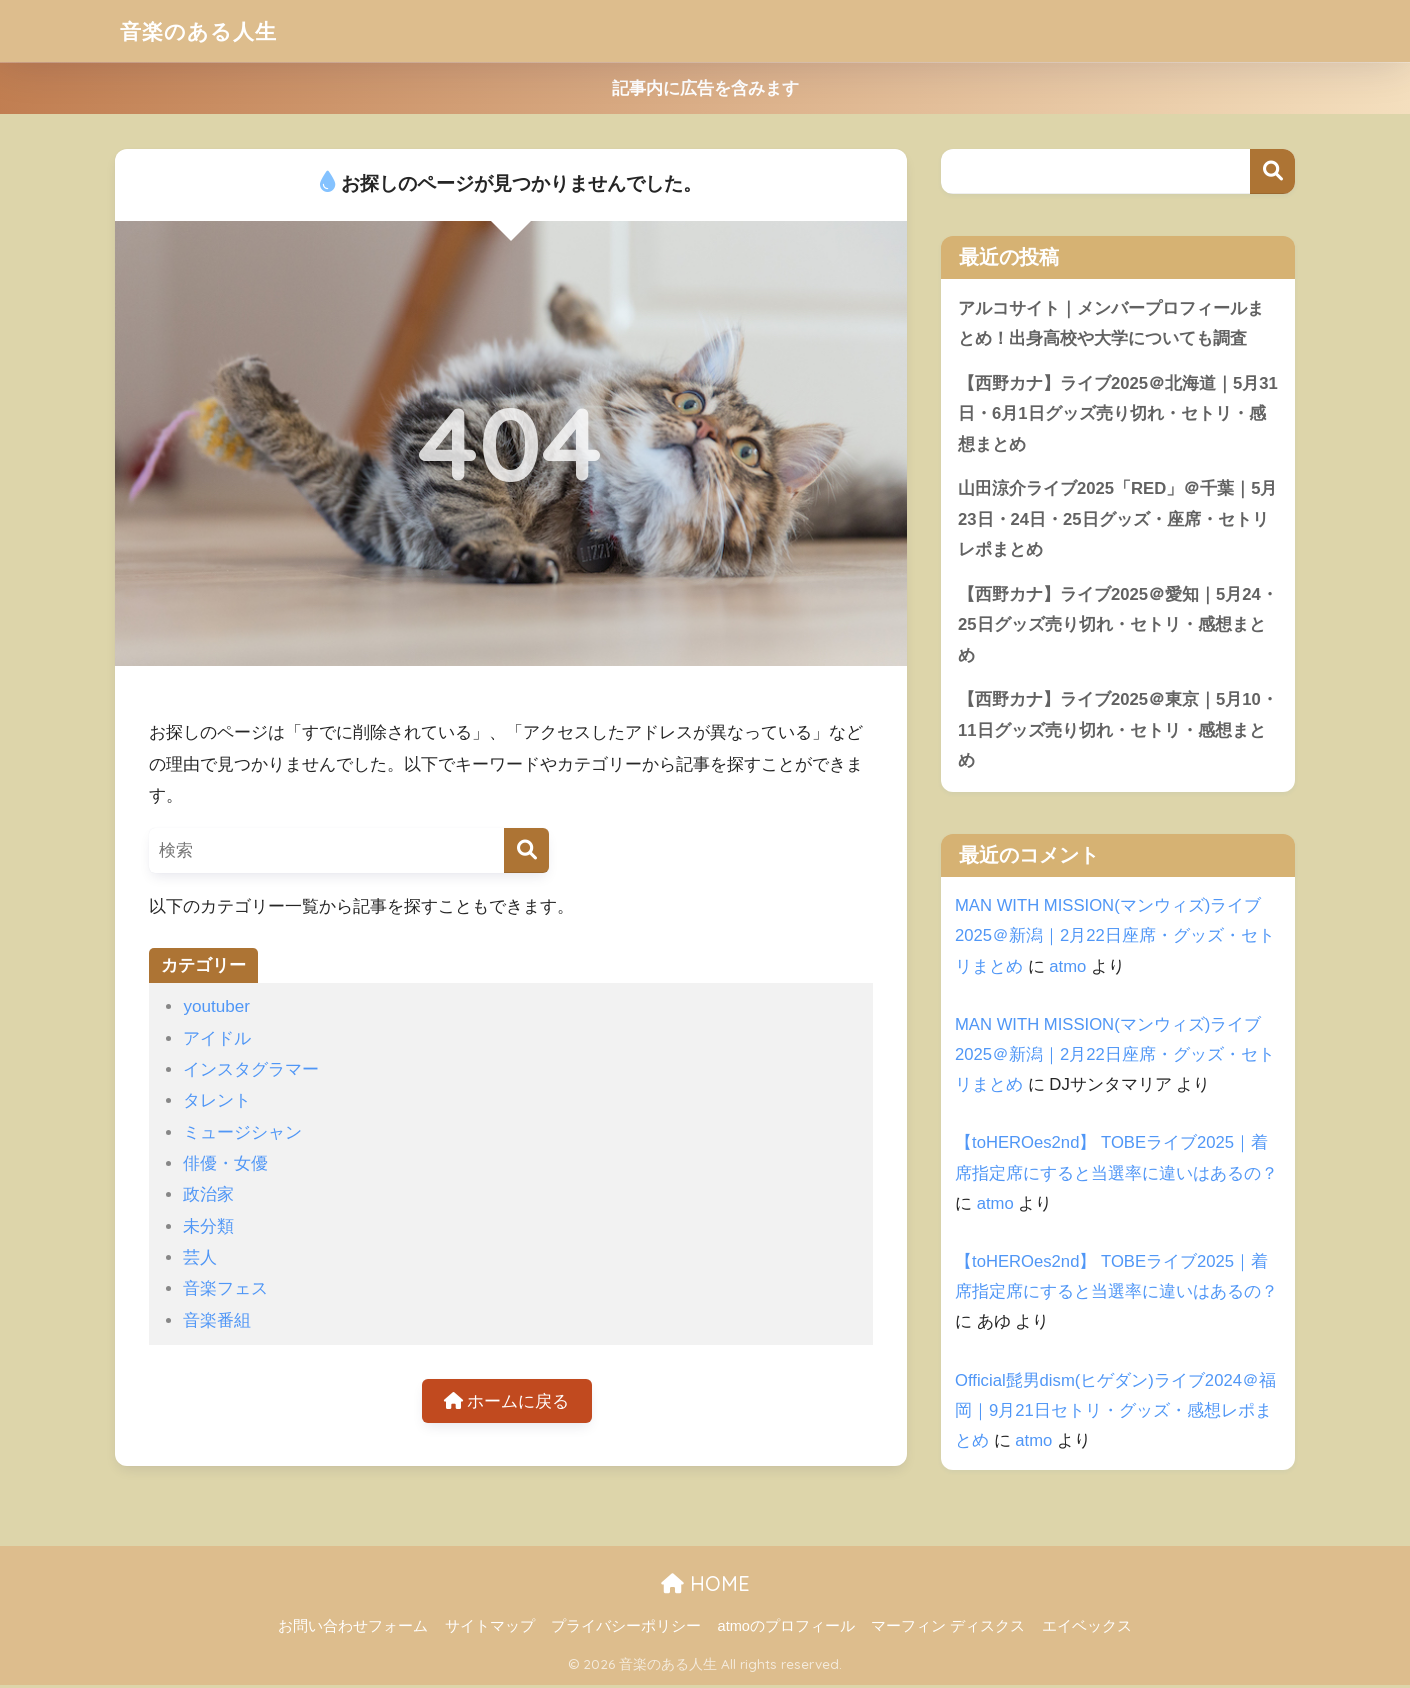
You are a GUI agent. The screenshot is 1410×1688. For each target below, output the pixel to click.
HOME (705, 1586)
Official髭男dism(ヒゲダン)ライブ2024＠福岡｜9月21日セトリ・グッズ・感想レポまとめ (1116, 1413)
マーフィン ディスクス (948, 1629)
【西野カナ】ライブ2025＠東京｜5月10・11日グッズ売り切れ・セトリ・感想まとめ (1112, 733)
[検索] (526, 850)
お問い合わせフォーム (353, 1629)
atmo (1067, 969)
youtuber (216, 1006)
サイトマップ (490, 1629)
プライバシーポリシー (626, 1629)
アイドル (217, 1038)
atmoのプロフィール (786, 1629)
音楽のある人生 (205, 30)
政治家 (208, 1194)
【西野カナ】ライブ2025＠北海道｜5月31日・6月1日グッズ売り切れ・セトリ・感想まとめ (1112, 414)
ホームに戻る (507, 1401)
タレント (217, 1100)
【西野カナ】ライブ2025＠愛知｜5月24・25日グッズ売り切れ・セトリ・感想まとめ (1112, 627)
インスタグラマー (251, 1069)
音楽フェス (225, 1288)
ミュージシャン (242, 1132)
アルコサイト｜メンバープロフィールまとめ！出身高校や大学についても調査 (1111, 324)
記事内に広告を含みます (705, 88)
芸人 (200, 1257)
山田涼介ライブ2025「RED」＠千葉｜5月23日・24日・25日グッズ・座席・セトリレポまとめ (1113, 520)
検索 (1272, 171)
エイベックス (1087, 1629)
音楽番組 (217, 1320)
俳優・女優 (225, 1163)
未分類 (208, 1226)
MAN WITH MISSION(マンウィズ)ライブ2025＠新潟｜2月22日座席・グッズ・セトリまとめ (1115, 938)
